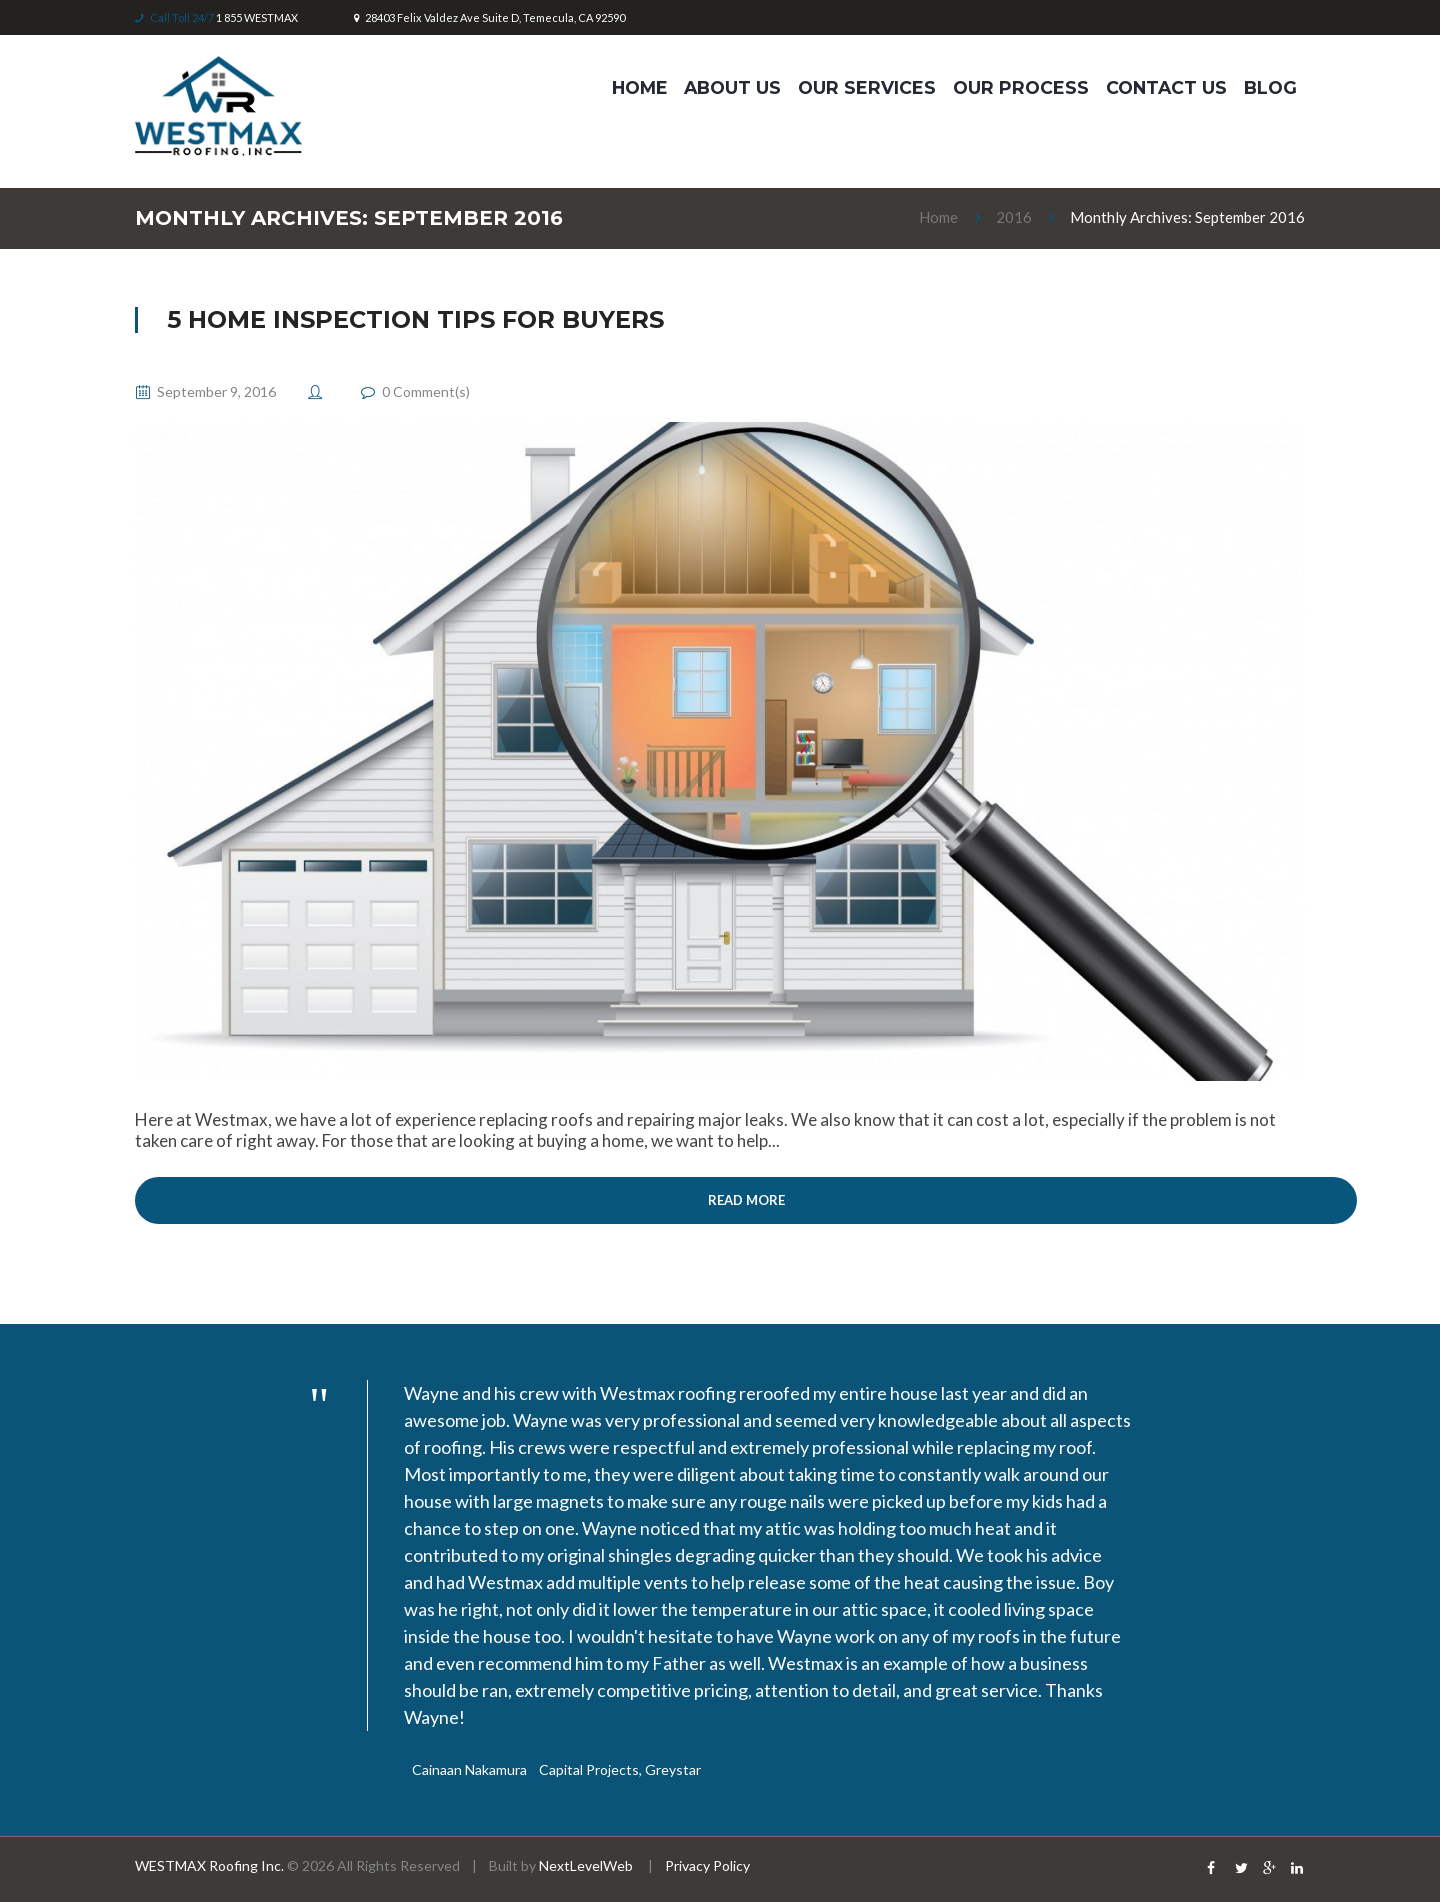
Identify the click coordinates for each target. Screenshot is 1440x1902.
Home (938, 217)
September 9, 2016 (216, 391)
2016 (1014, 217)
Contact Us (1166, 87)
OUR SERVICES (867, 87)
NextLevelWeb (587, 1865)
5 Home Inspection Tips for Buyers (415, 319)
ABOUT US (732, 87)
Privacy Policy (707, 1865)
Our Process (1021, 87)
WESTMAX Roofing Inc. (209, 1865)
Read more (746, 1200)
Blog (1270, 87)
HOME (640, 87)
